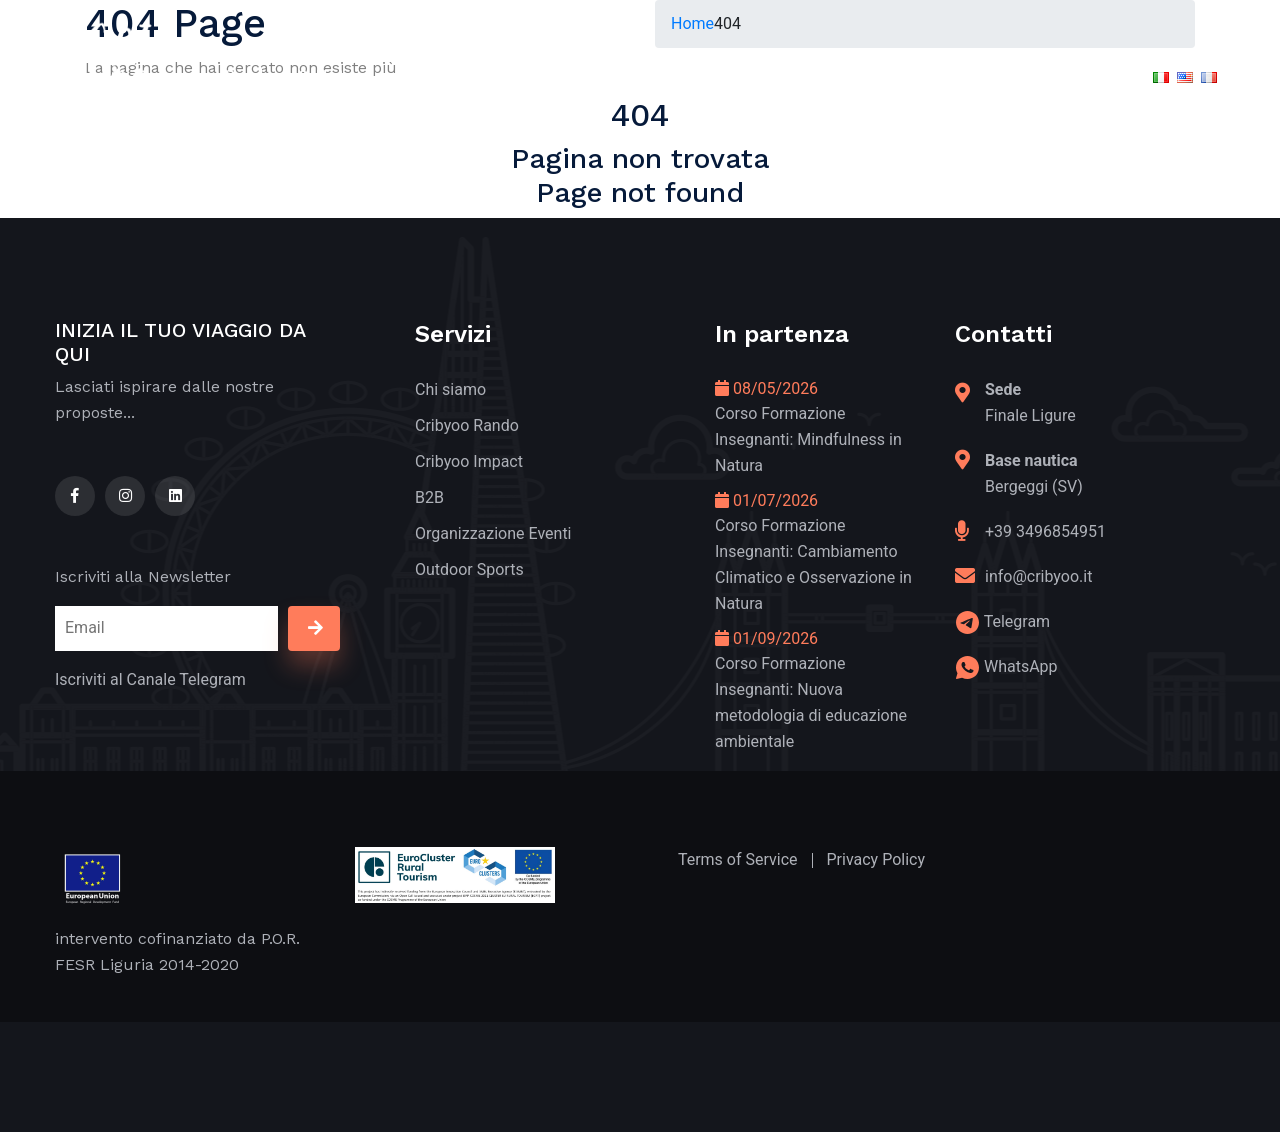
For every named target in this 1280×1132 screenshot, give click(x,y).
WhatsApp (1021, 666)
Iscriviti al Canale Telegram (150, 679)
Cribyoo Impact (469, 461)
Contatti (1044, 76)
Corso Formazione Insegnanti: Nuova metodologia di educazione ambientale (811, 702)
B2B (429, 497)
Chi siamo (450, 389)
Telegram (1017, 621)
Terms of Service (738, 859)
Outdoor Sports (469, 569)
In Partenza (707, 76)
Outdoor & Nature (297, 76)
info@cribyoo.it (1038, 576)
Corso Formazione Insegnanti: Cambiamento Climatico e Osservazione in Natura (813, 564)
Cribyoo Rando (467, 425)
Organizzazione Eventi (493, 533)
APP (952, 76)
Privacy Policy (876, 859)
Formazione (844, 76)
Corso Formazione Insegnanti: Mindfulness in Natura (808, 439)
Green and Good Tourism (516, 76)
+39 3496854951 (1045, 531)
